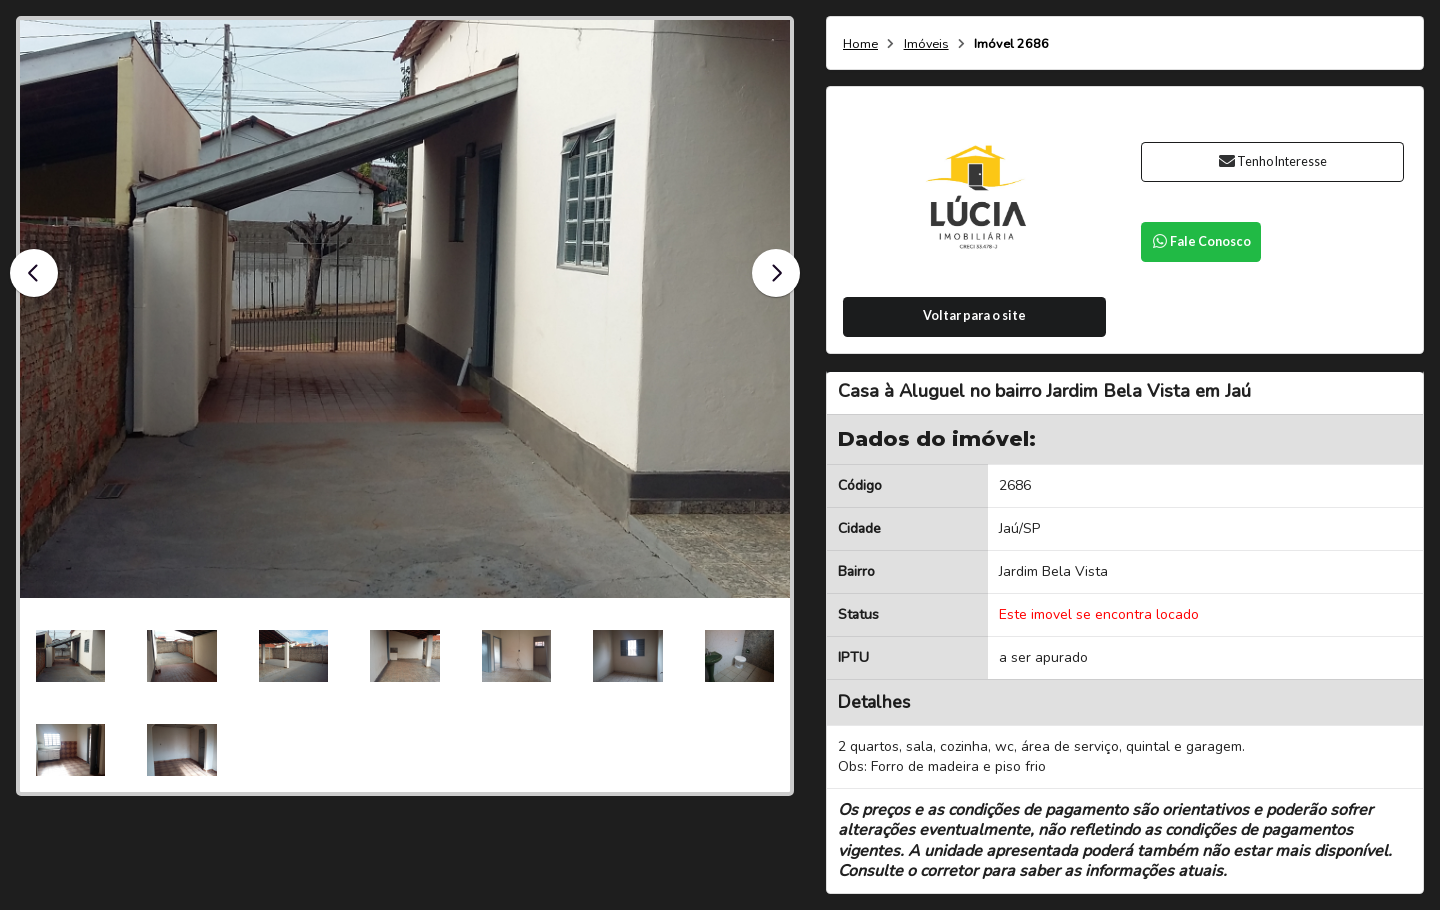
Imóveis (926, 44)
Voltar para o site (974, 315)
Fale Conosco (1201, 241)
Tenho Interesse (1272, 161)
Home (860, 44)
